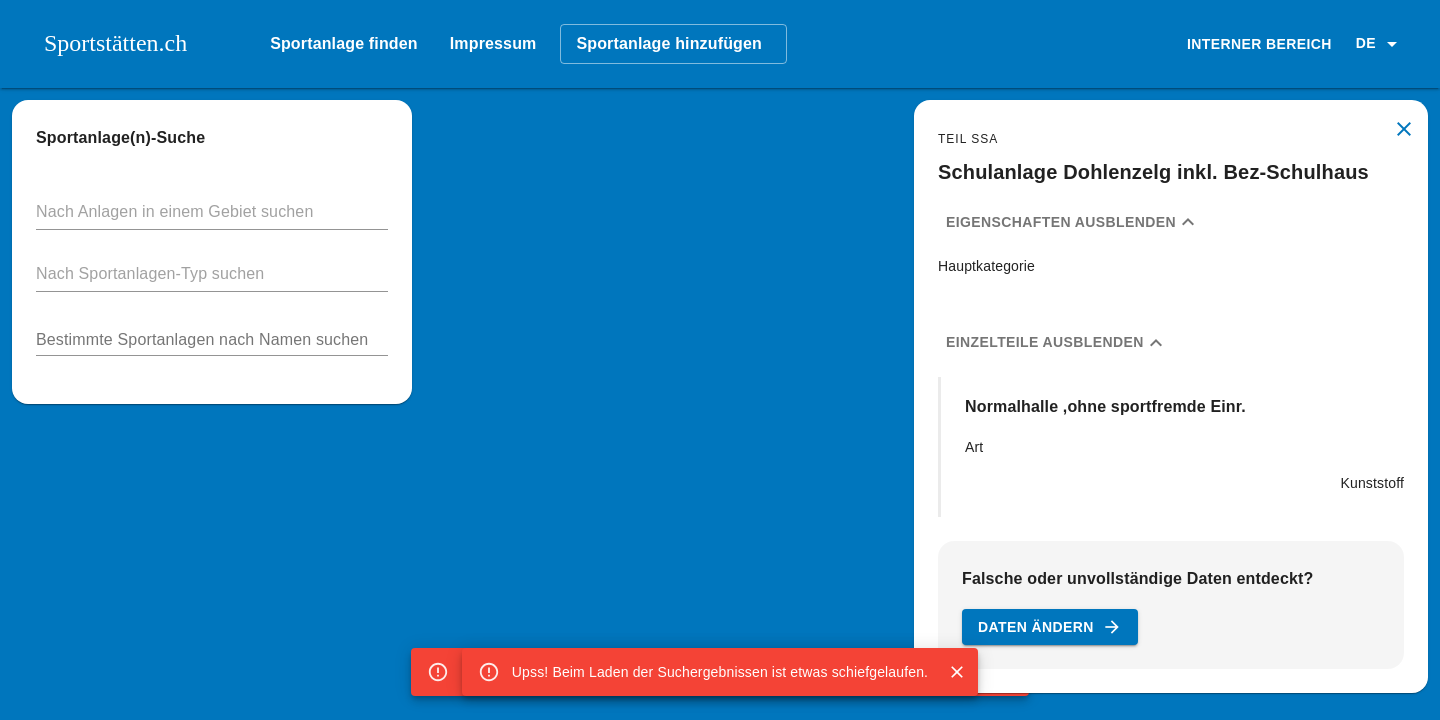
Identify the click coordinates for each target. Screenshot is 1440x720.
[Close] (957, 672)
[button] (1380, 44)
